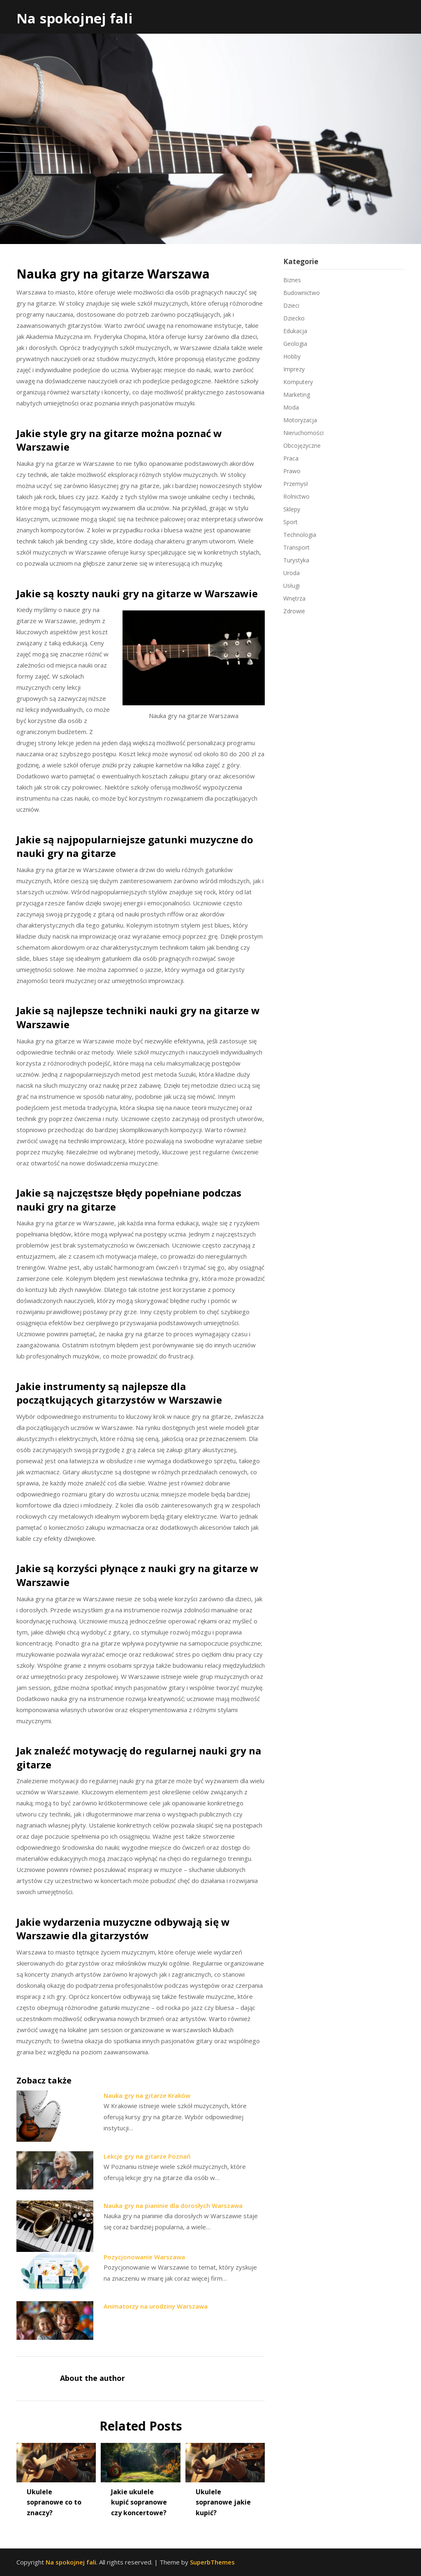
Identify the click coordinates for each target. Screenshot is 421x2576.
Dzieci (291, 305)
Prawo (292, 471)
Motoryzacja (300, 420)
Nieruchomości (303, 433)
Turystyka (296, 560)
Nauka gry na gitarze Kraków (147, 2095)
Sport (290, 522)
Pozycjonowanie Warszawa (144, 2257)
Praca (290, 458)
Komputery (298, 382)
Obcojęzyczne (302, 445)
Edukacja (295, 331)
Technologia (299, 535)
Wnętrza (294, 598)
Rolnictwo (296, 496)
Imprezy (294, 369)
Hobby (292, 356)
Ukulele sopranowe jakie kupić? (223, 2502)
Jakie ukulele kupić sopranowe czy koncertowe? (139, 2502)
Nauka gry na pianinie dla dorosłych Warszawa (173, 2205)
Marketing (296, 394)
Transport (296, 547)
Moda (291, 407)
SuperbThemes (212, 2562)
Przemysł (295, 484)
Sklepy (291, 509)
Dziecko (294, 318)
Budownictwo (301, 293)
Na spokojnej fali (74, 18)
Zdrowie (294, 611)
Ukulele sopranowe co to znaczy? (54, 2502)
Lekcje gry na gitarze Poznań (147, 2156)
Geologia (295, 344)
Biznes (292, 280)
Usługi (291, 585)
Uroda (291, 573)
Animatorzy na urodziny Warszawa (156, 2306)
